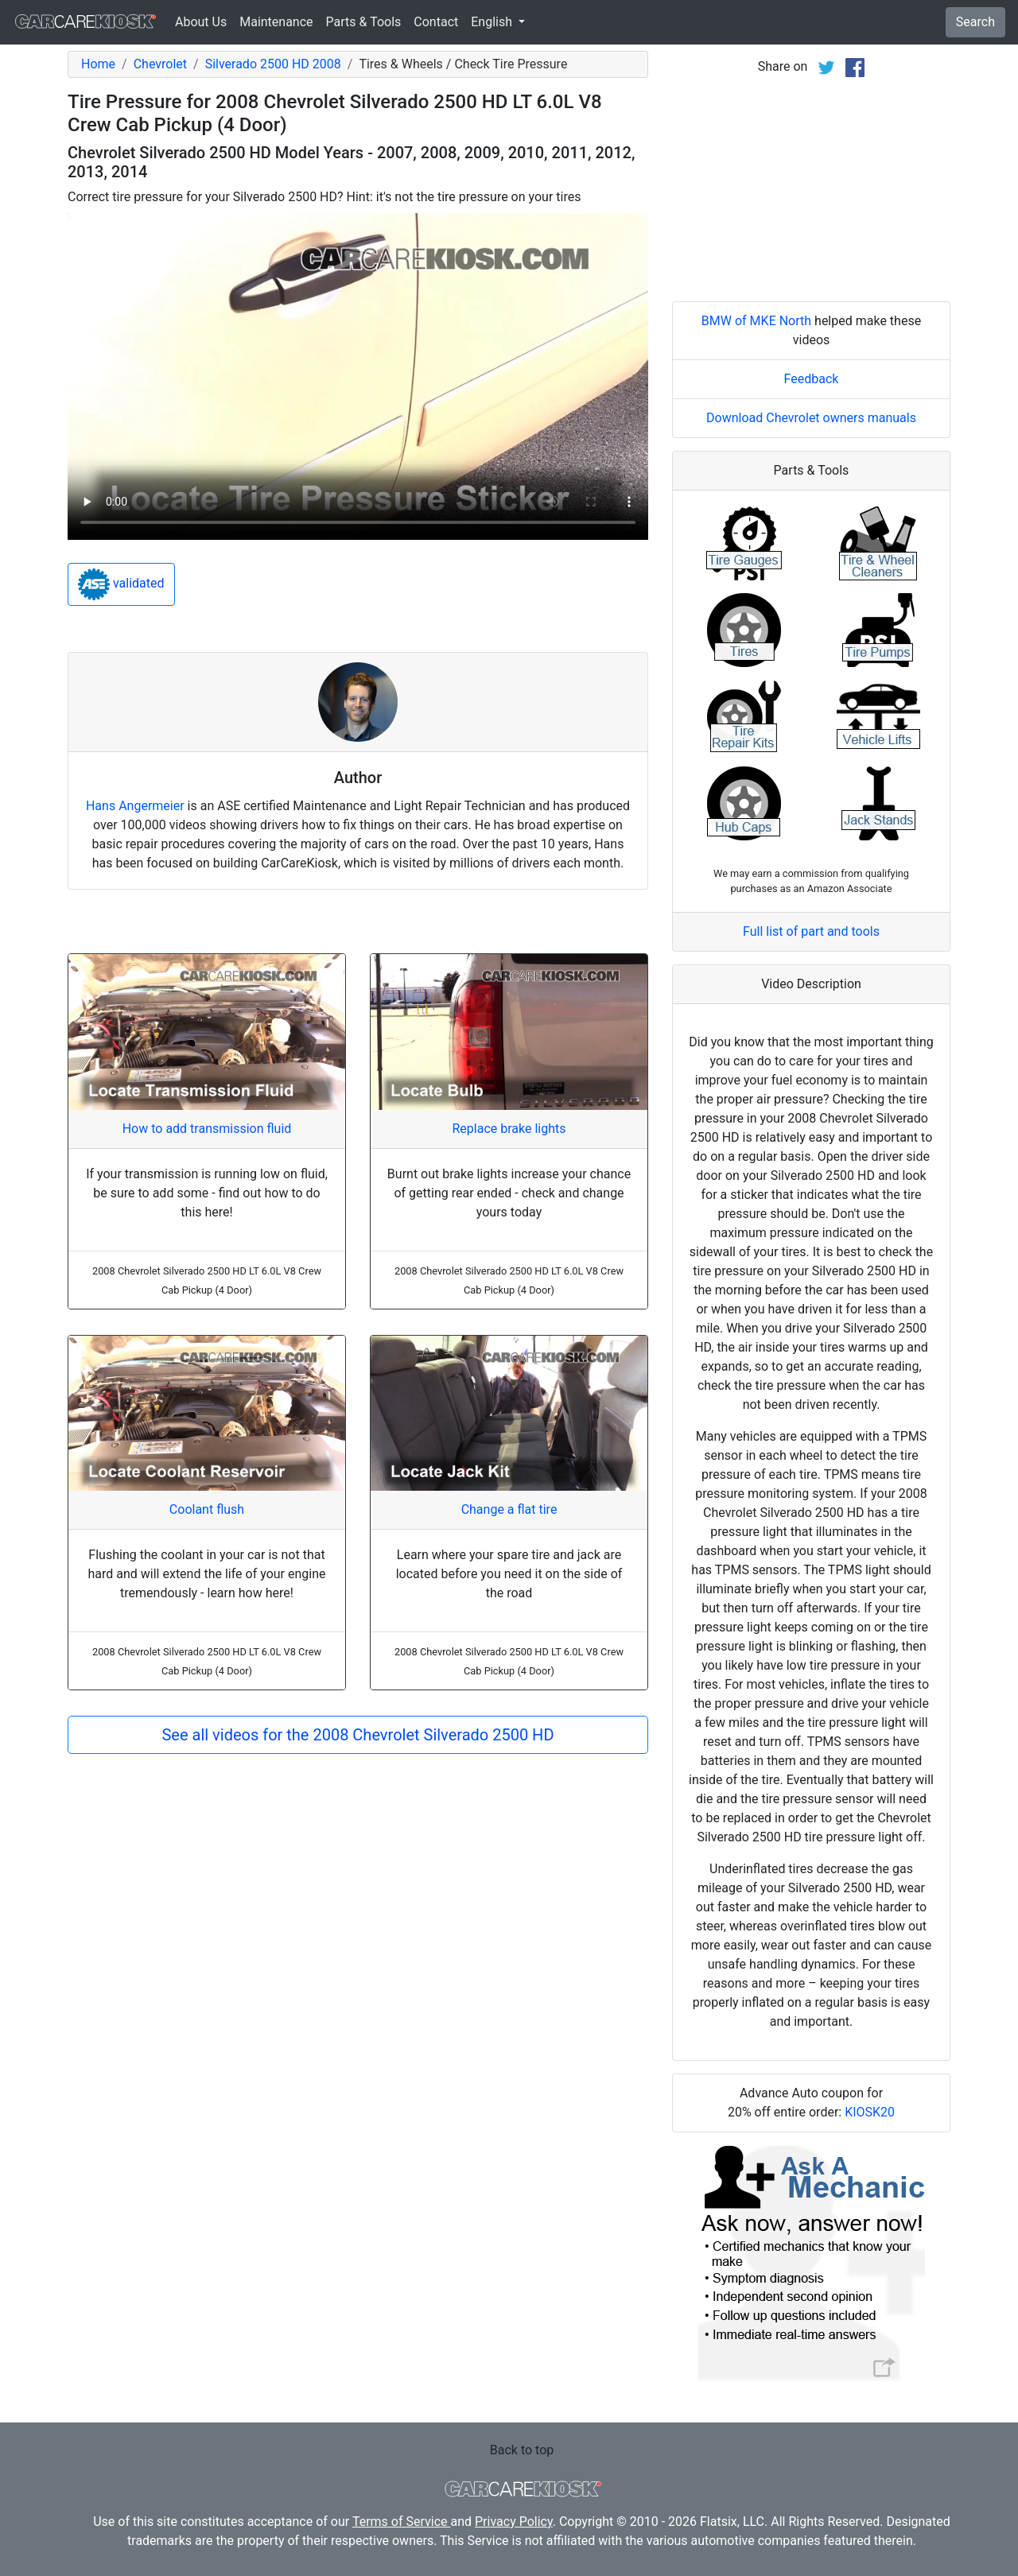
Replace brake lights (508, 1128)
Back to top (522, 2450)
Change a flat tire (509, 1509)
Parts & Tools (364, 21)
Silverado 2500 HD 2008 (273, 64)
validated (121, 584)
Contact (436, 21)
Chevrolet (160, 64)
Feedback (811, 378)
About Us (201, 21)
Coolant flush (206, 1509)
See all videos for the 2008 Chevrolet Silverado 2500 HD (357, 1734)
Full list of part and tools (811, 931)
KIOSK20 (870, 2112)
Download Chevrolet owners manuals (811, 417)
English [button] (493, 21)
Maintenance (276, 21)
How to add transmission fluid (207, 1128)
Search (975, 21)
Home (98, 64)
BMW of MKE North (756, 320)
